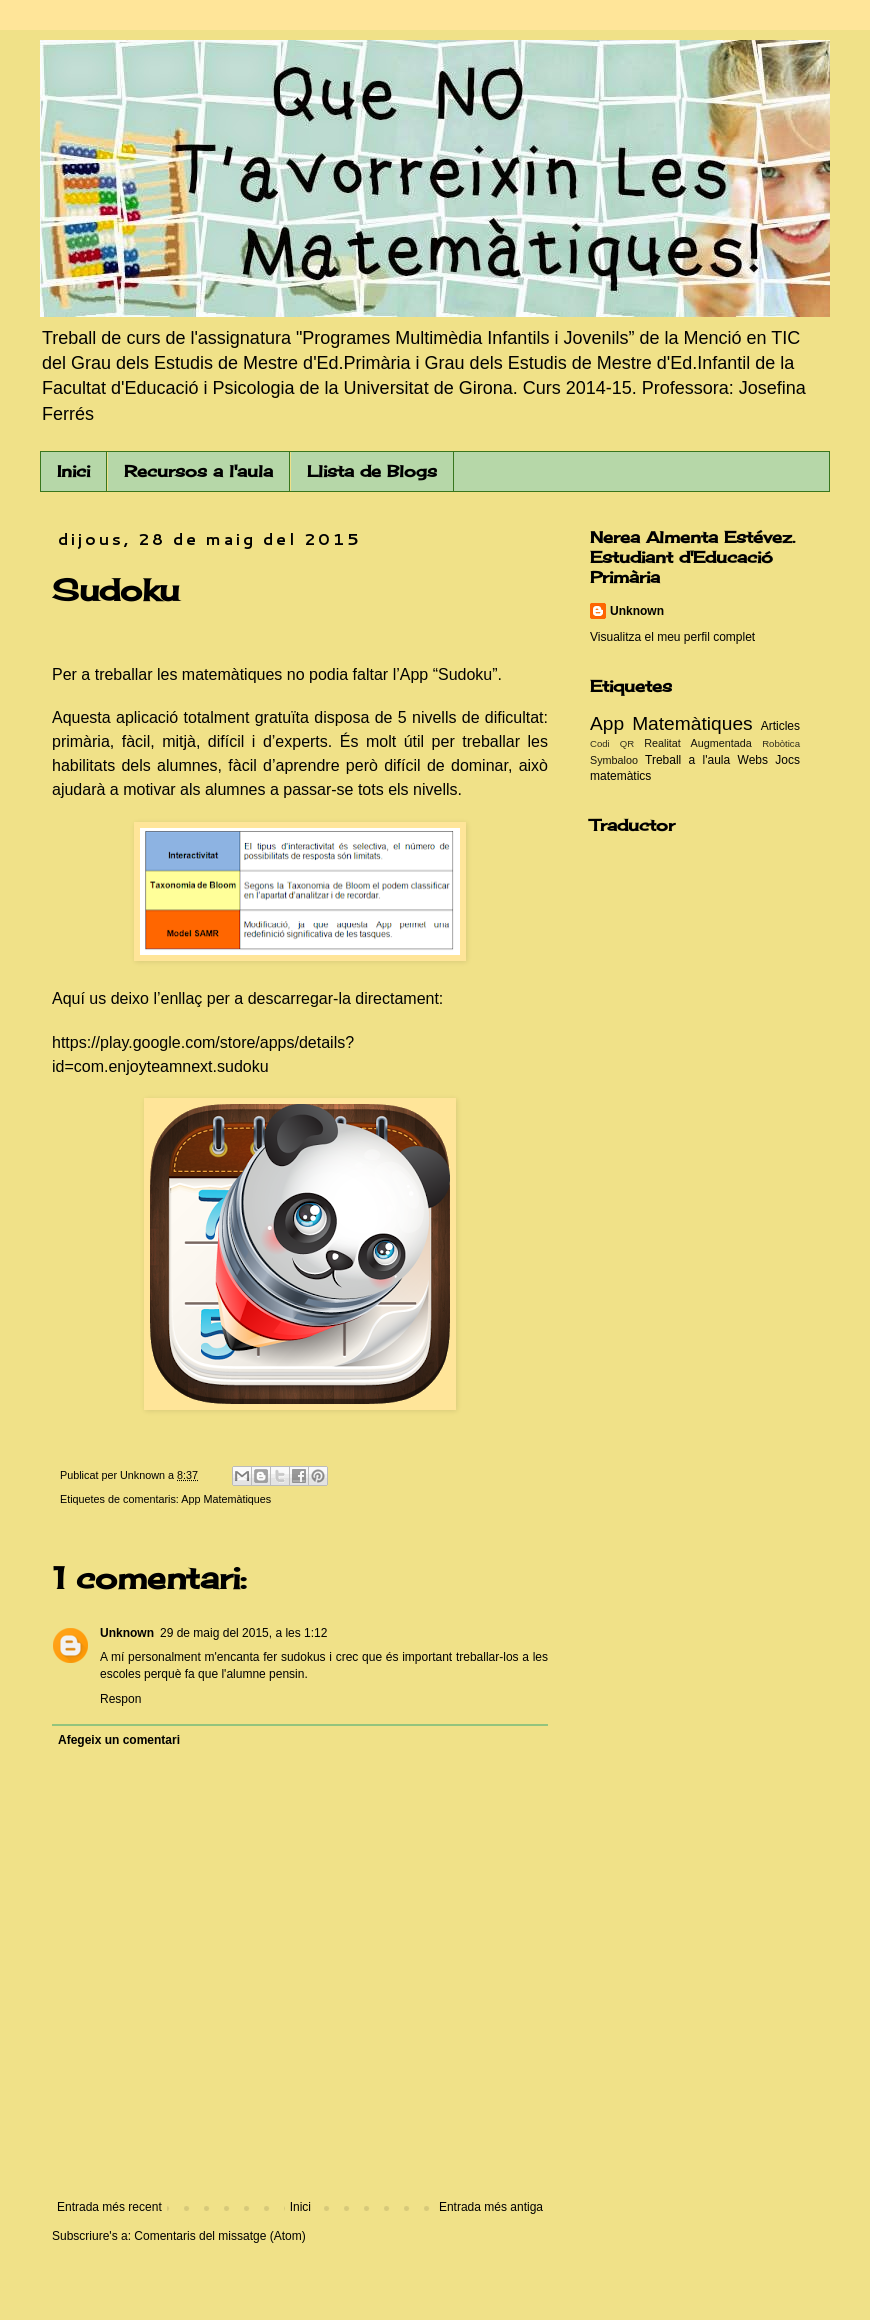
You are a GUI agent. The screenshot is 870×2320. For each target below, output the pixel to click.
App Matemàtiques (226, 1499)
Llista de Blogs (372, 471)
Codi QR (612, 743)
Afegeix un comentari (119, 1740)
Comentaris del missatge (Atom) (219, 2236)
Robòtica (781, 743)
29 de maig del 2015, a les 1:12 (243, 1633)
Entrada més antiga (491, 2207)
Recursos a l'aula (198, 471)
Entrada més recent (109, 2207)
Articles (780, 726)
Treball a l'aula (687, 760)
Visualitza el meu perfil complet (672, 637)
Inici (73, 471)
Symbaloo (614, 760)
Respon (120, 1699)
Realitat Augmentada (698, 743)
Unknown (127, 1633)
